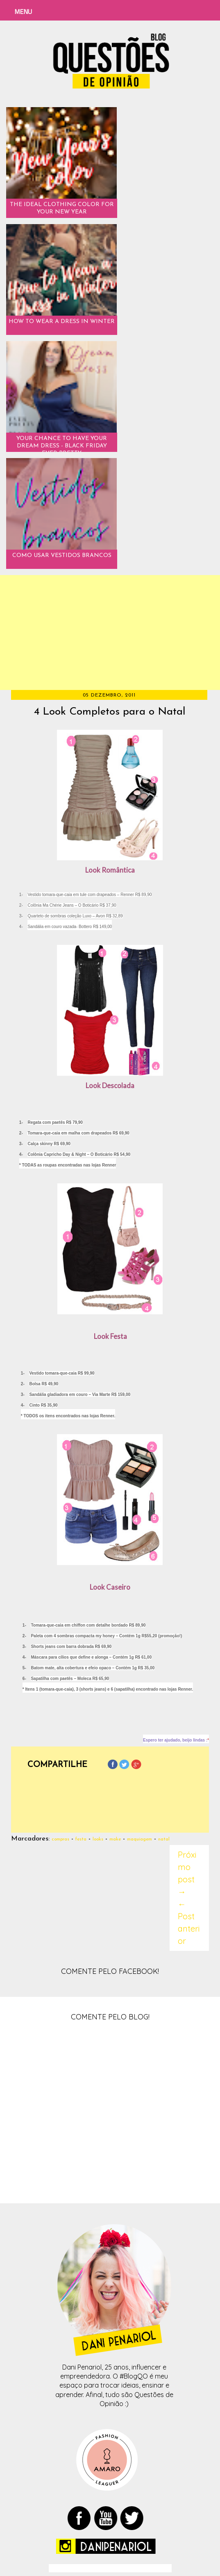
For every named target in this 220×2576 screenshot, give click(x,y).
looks (98, 1839)
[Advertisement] (110, 632)
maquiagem (139, 1839)
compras (60, 1839)
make (115, 1839)
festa (80, 1839)
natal (164, 1839)
